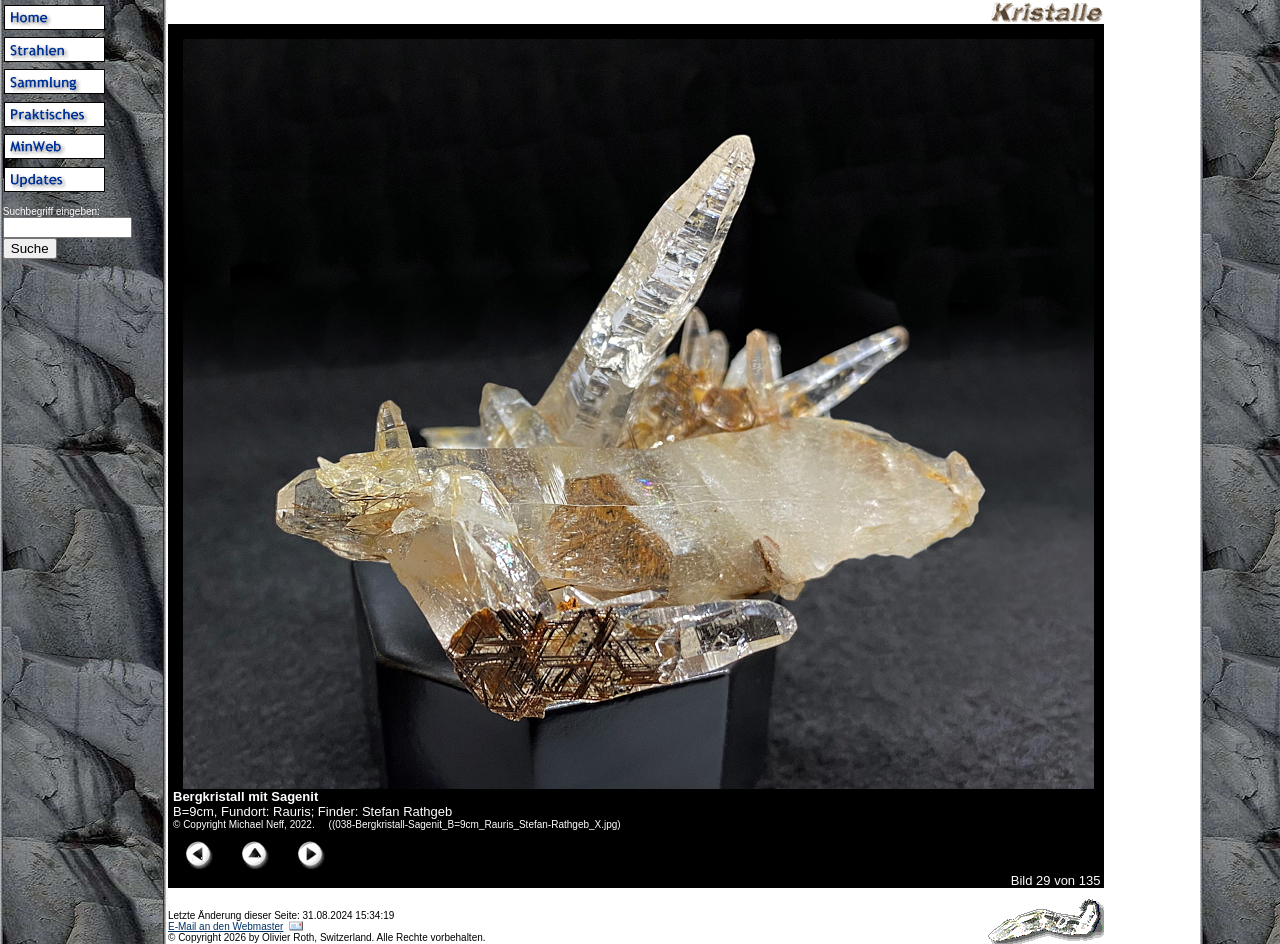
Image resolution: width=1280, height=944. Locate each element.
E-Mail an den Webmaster (225, 926)
